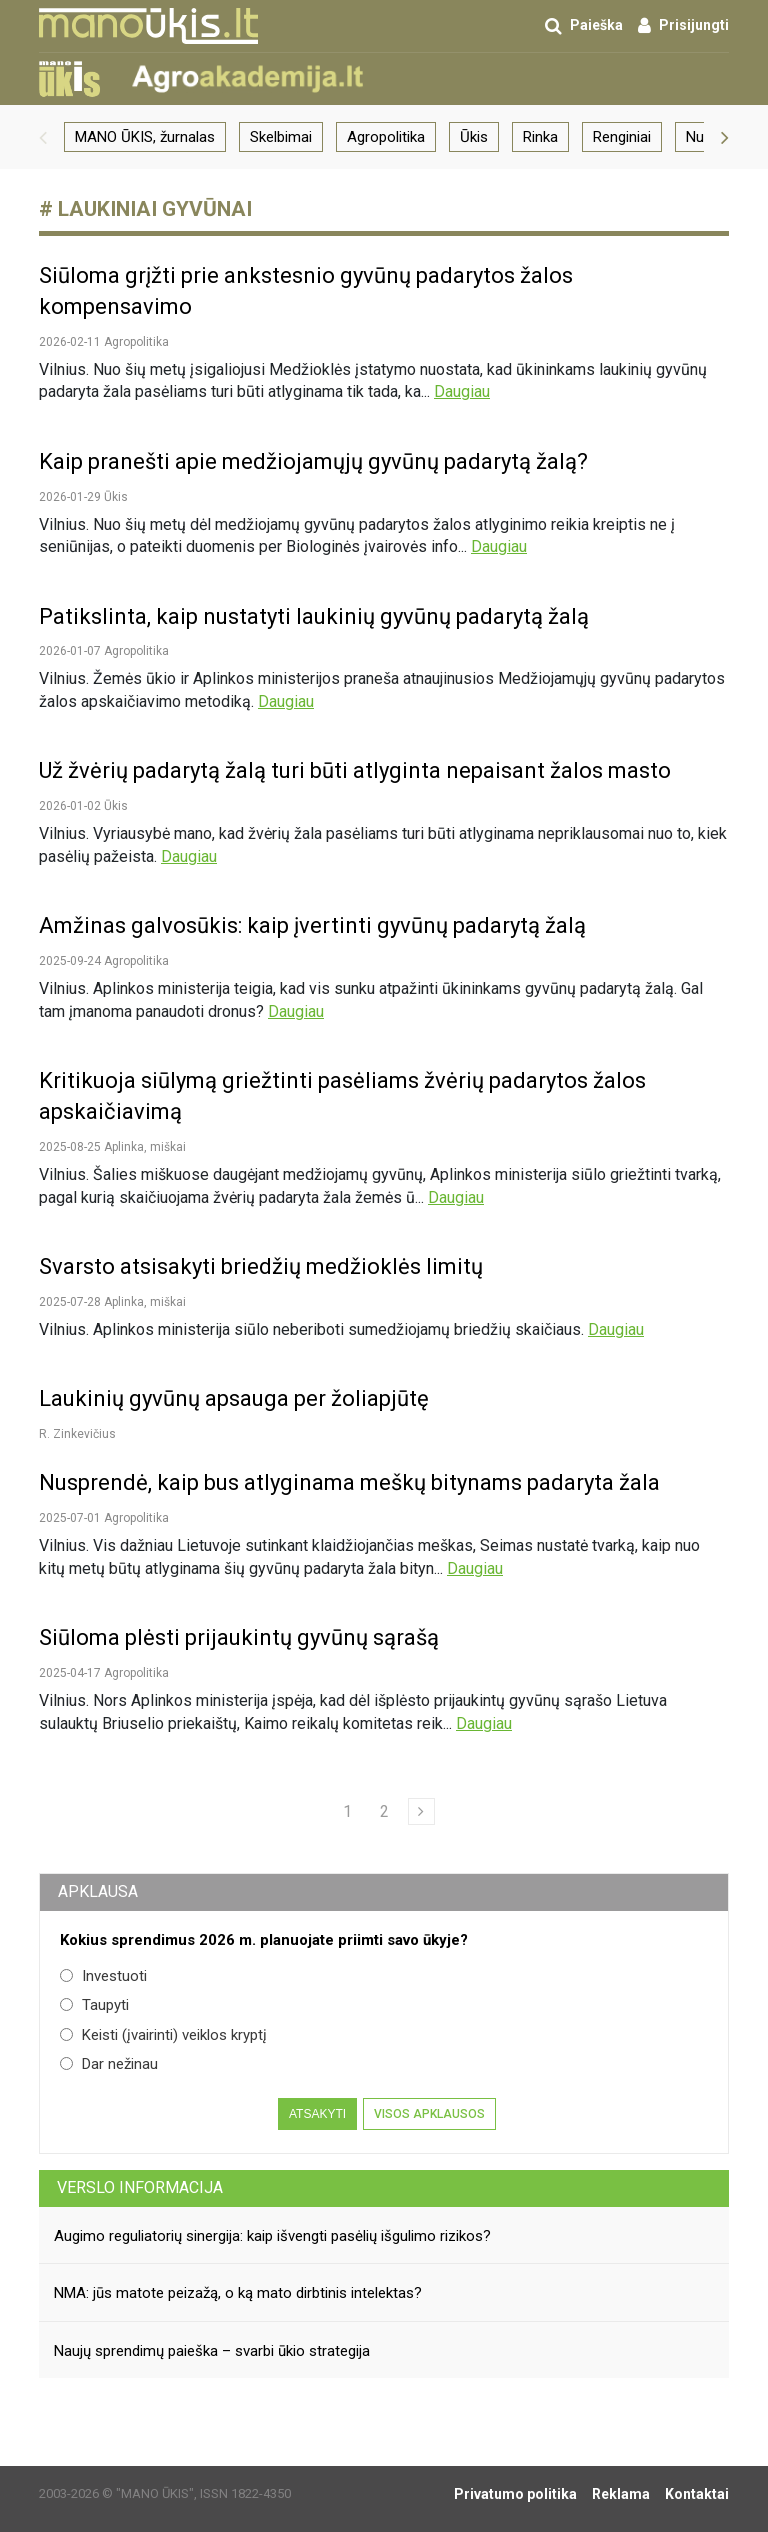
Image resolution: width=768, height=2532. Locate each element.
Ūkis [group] (474, 137)
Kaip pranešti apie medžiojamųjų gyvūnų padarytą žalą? (313, 461)
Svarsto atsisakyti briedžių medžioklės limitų (261, 1266)
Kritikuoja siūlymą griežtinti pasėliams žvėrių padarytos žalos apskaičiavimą (342, 1096)
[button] (43, 137)
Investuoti (103, 1976)
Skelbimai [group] (281, 137)
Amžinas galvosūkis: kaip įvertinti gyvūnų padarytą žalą (312, 925)
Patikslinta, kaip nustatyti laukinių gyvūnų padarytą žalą (314, 616)
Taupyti (94, 2005)
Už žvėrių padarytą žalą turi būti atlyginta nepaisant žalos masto (355, 770)
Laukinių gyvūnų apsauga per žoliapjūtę (234, 1398)
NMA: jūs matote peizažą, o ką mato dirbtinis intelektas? (238, 2293)
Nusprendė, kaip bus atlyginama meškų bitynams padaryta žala (349, 1482)
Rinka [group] (540, 137)
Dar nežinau (109, 2064)
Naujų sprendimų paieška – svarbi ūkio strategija (212, 2351)
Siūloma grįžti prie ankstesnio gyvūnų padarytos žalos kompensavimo (306, 291)
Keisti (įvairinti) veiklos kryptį (163, 2035)
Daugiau (462, 391)
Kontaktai (697, 2494)
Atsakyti (317, 2114)
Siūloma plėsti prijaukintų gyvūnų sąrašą (239, 1637)
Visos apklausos (429, 2114)
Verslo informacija (140, 2187)
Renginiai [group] (622, 137)
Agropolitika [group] (386, 137)
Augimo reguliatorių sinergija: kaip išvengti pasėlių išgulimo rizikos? (272, 2236)
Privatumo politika (515, 2494)
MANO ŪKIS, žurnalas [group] (145, 137)
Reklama (621, 2494)
